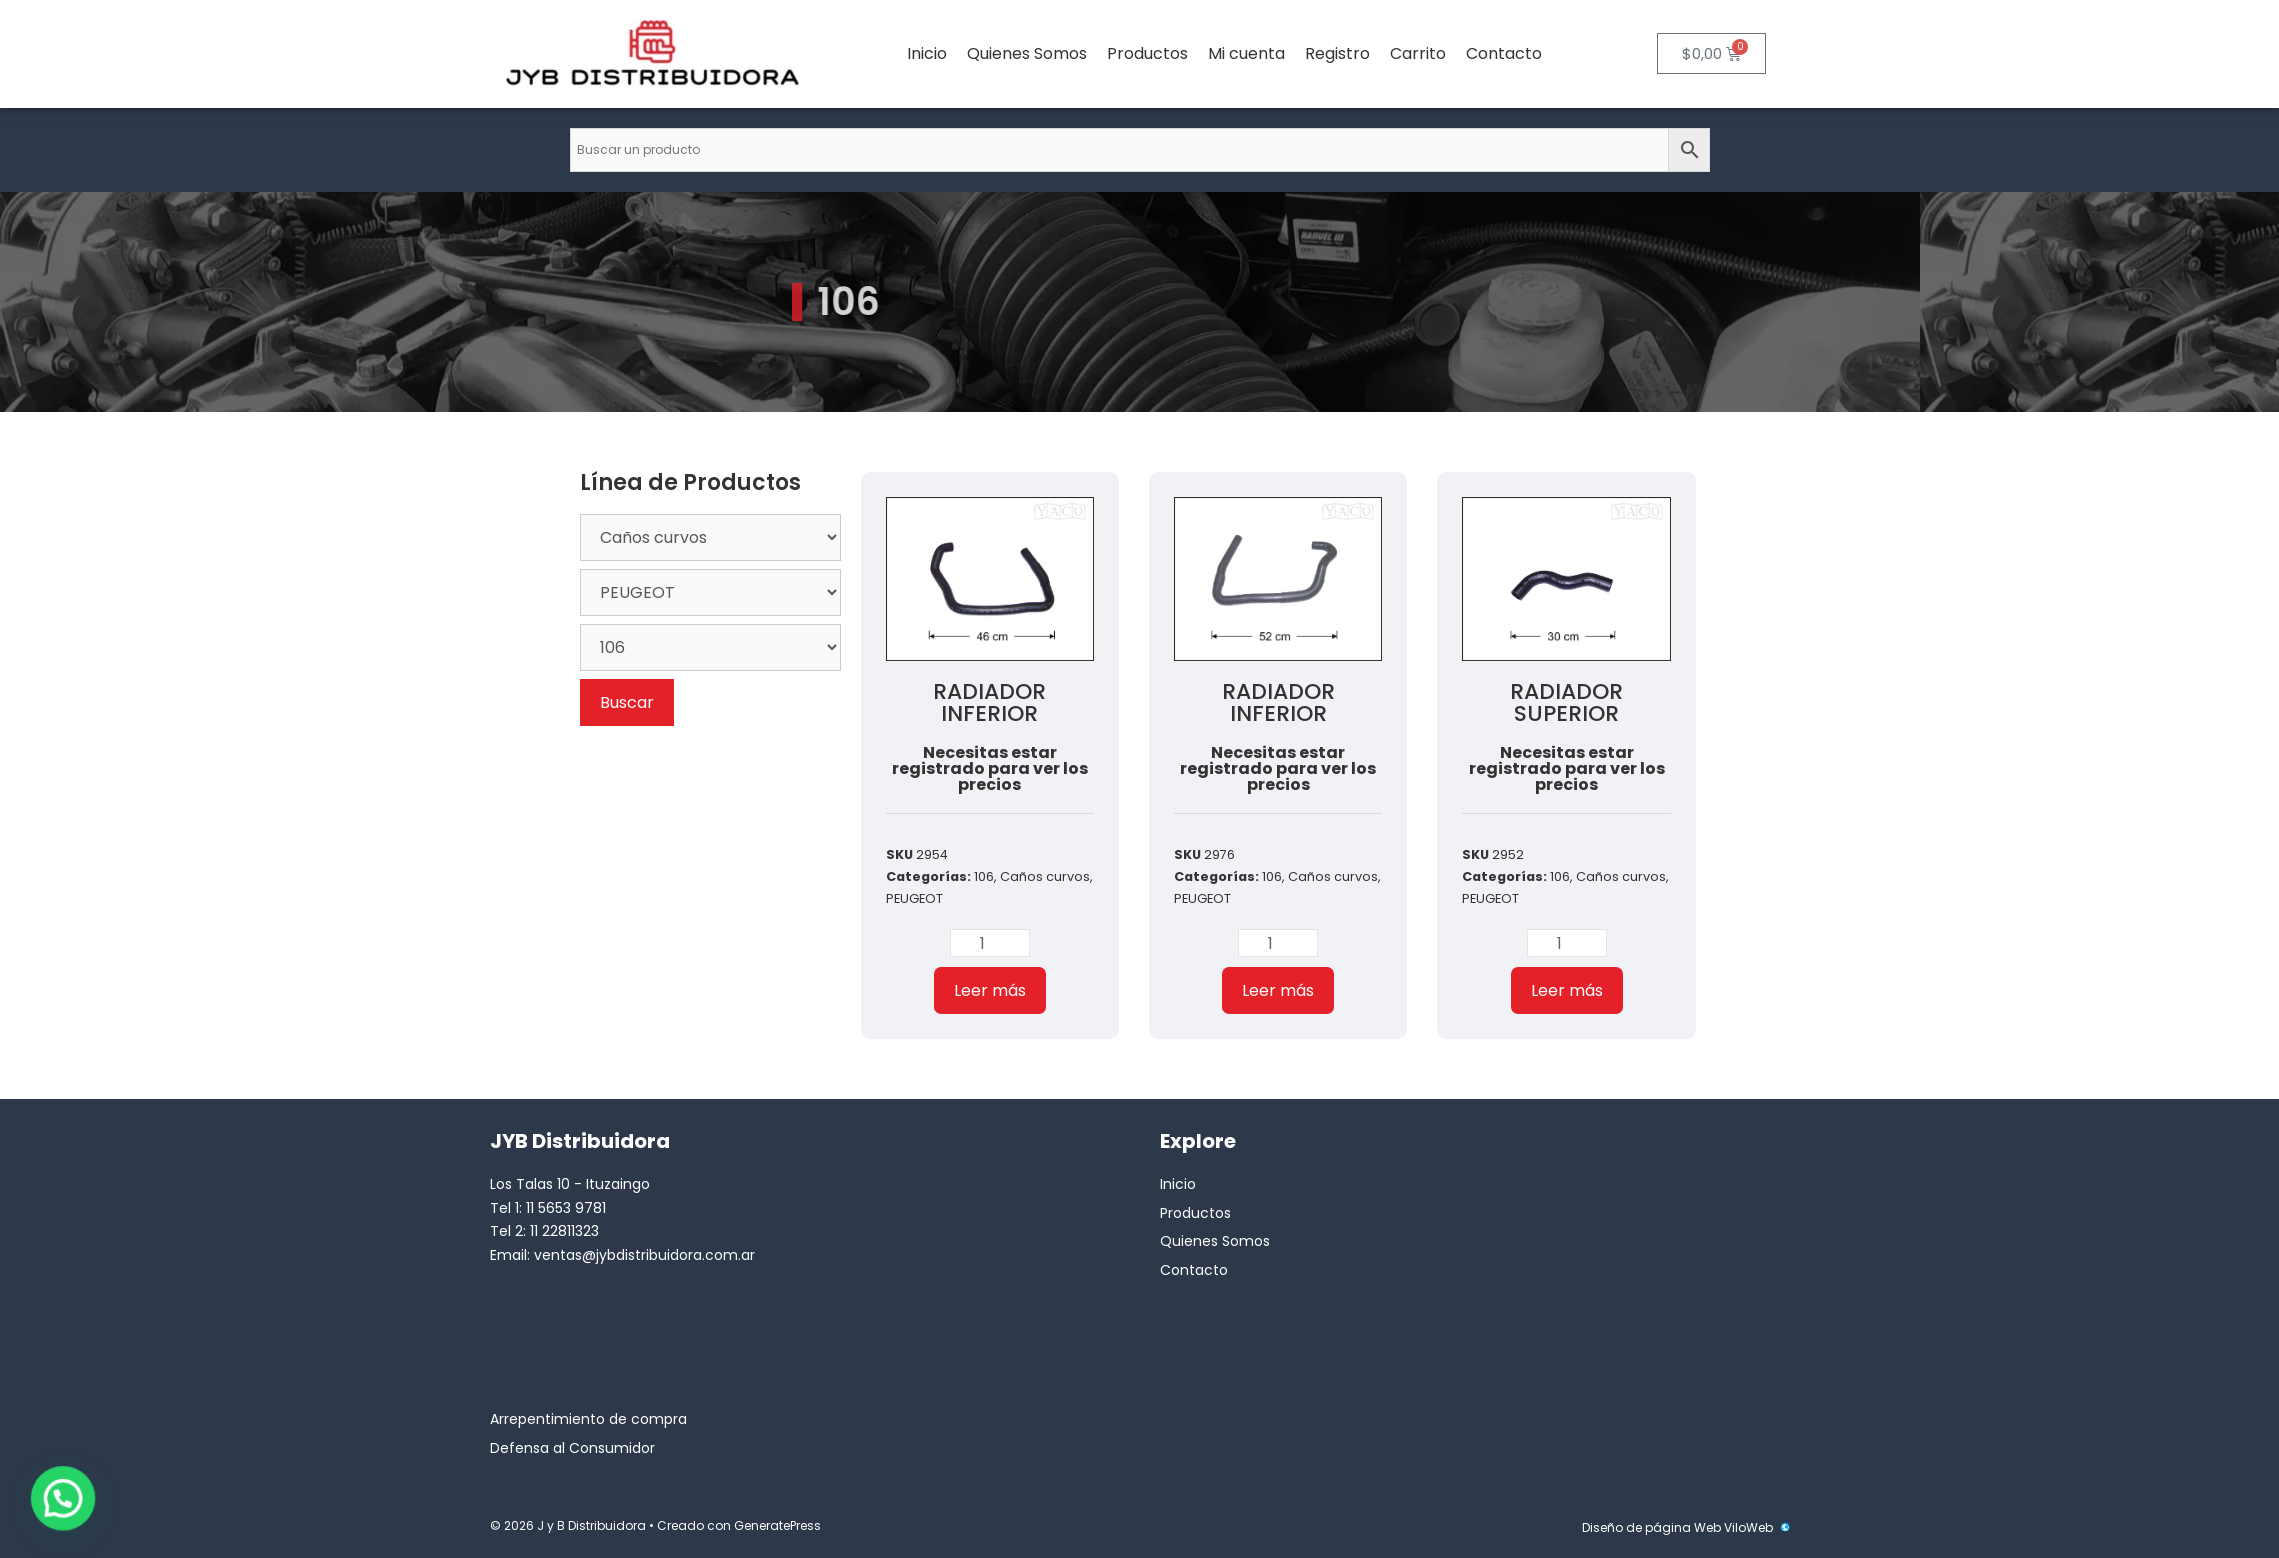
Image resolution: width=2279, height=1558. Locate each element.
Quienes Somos (1027, 53)
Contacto (1504, 53)
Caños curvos (1045, 876)
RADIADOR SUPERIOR (1566, 702)
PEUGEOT (914, 898)
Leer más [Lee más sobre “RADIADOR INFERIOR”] (990, 990)
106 (984, 876)
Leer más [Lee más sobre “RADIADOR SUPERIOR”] (1567, 990)
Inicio (927, 53)
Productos (1147, 53)
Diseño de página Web (1651, 1527)
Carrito (1418, 53)
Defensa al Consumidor (572, 1448)
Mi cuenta (1246, 53)
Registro (1337, 53)
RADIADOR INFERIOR (989, 702)
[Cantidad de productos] (990, 942)
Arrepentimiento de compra (588, 1419)
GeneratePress (777, 1525)
